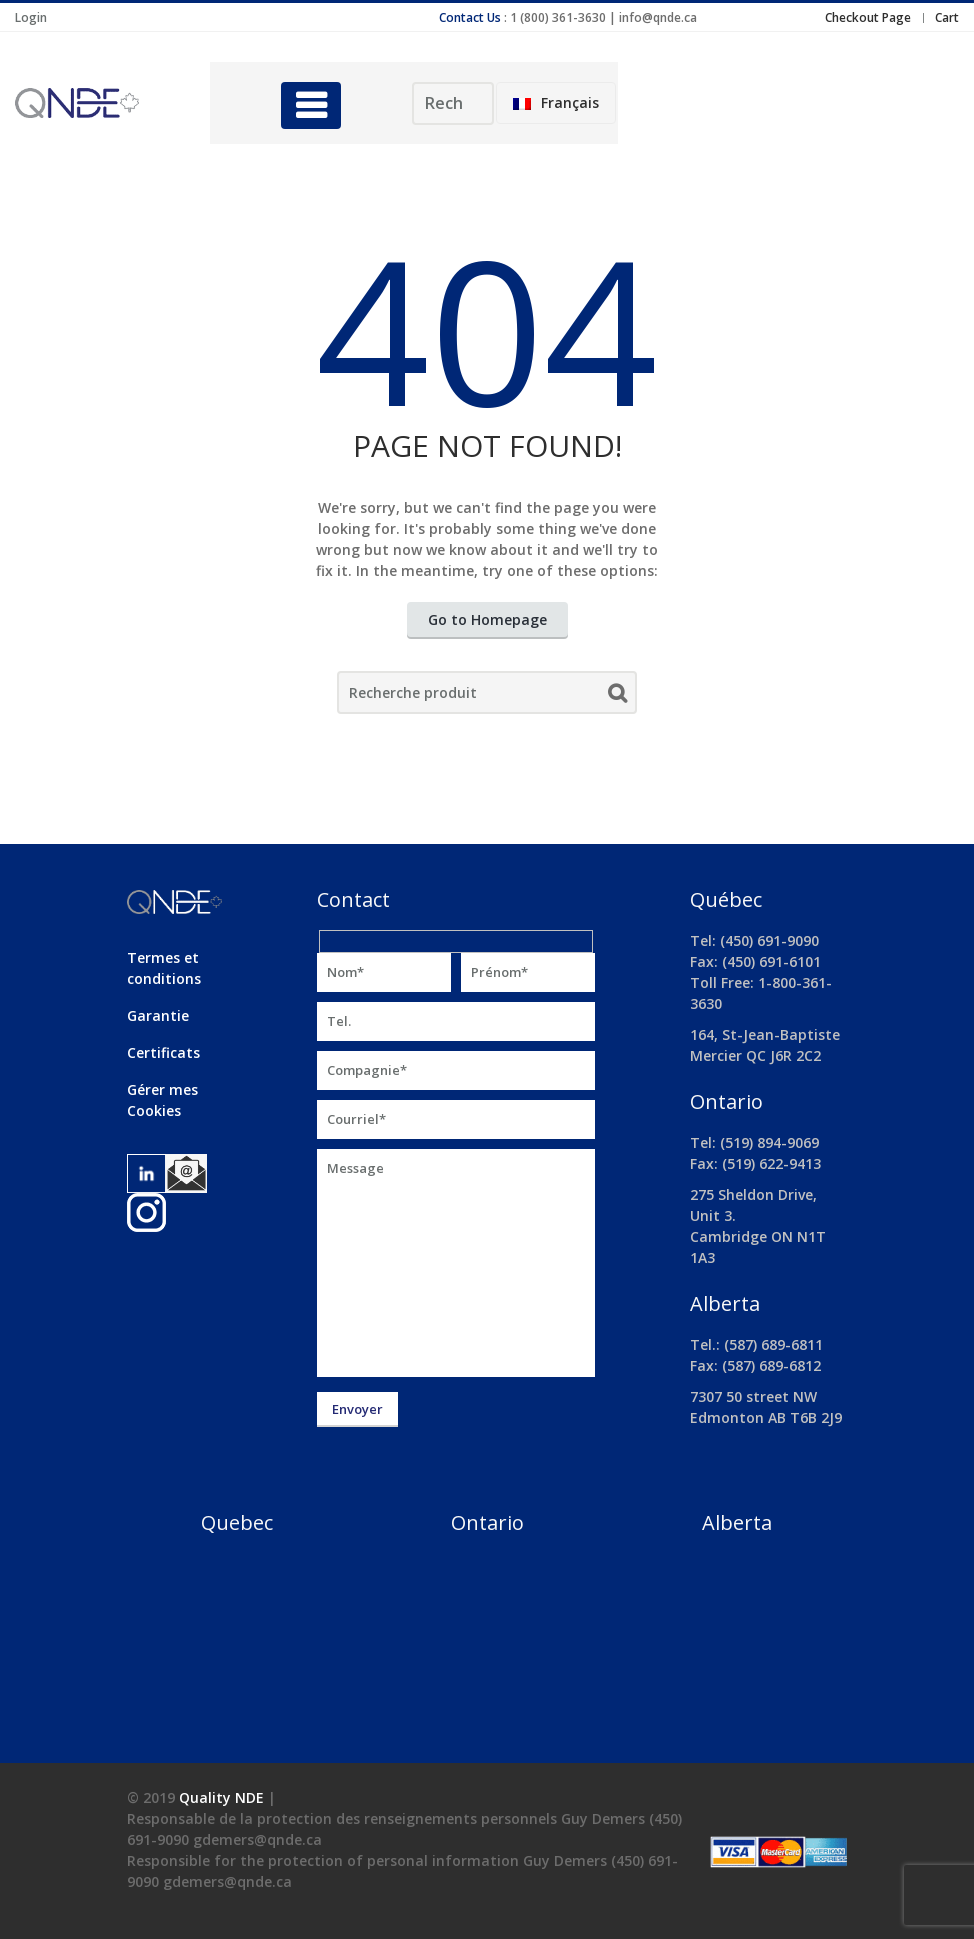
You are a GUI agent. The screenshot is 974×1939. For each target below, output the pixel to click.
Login (31, 17)
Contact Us (470, 17)
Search (617, 697)
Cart (947, 17)
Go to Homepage (487, 619)
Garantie (158, 1015)
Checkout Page (868, 17)
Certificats (163, 1052)
